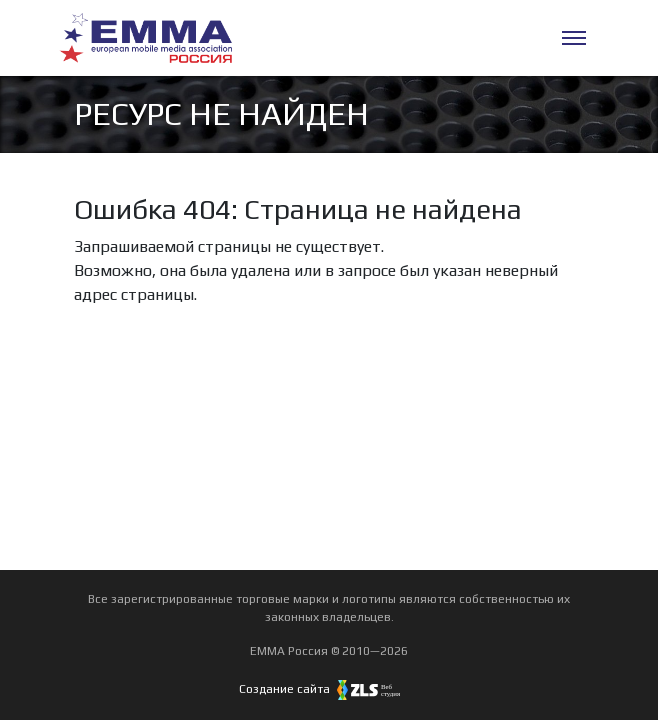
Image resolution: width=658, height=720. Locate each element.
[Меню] (574, 38)
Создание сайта (329, 689)
